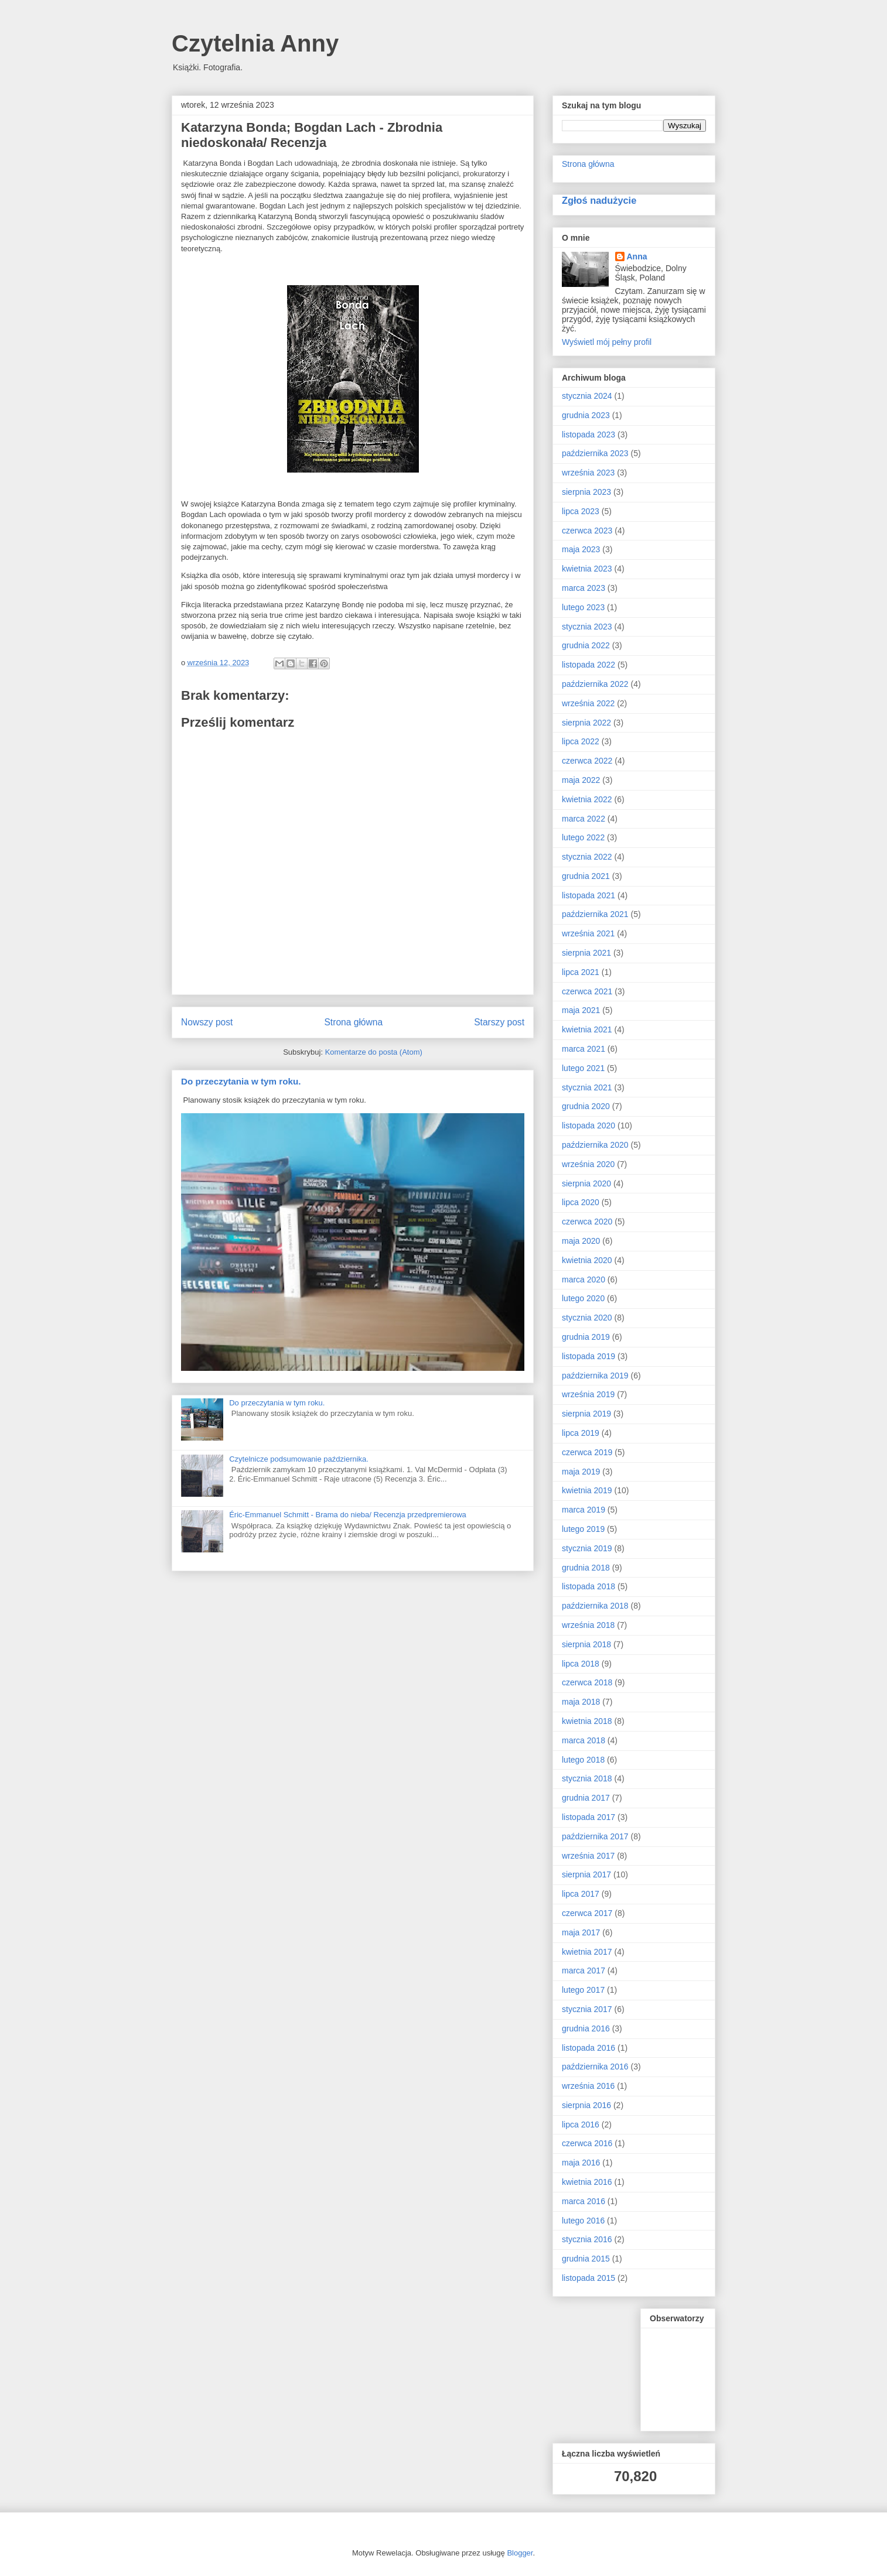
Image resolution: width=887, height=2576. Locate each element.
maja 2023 (581, 549)
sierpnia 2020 (586, 1183)
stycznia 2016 (587, 2239)
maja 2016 (581, 2162)
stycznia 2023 (587, 626)
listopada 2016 (588, 2047)
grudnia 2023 (586, 415)
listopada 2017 (588, 1817)
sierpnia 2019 (586, 1413)
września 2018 (588, 1625)
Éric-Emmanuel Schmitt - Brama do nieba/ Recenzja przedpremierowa (347, 1514)
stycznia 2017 (587, 2009)
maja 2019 (581, 1471)
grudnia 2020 (586, 1106)
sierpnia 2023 (586, 492)
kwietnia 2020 (587, 1260)
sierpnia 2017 (586, 1874)
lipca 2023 (580, 511)
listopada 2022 (588, 664)
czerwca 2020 (587, 1221)
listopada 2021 (588, 895)
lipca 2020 (580, 1202)
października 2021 (595, 914)
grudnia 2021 (586, 876)
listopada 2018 (588, 1586)
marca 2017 (583, 1970)
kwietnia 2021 (587, 1029)
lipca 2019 (580, 1433)
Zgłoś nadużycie (599, 200)
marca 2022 (583, 818)
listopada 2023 (588, 434)
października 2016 (595, 2066)
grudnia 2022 (586, 645)
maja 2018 (581, 1701)
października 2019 (595, 1375)
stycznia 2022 (587, 856)
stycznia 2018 (587, 1778)
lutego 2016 (583, 2220)
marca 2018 (583, 1740)
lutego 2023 (583, 607)
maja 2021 (581, 1010)
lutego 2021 (583, 1068)
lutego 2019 (583, 1529)
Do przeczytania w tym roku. (241, 1081)
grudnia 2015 (586, 2258)
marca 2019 (583, 1509)
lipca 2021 (580, 972)
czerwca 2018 (587, 1682)
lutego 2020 (583, 1298)
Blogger (520, 2552)
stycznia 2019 (587, 1548)
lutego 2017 (583, 1990)
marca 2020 (583, 1279)
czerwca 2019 (587, 1452)
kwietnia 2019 (587, 1490)
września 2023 (588, 472)
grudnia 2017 (586, 1797)
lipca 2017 (580, 1893)
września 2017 (588, 1855)
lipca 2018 (580, 1663)
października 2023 (595, 453)
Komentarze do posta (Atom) (373, 1052)
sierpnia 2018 (586, 1644)
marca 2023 (583, 588)
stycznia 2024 (587, 396)
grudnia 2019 (586, 1337)
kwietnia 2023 (587, 568)
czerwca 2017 (587, 1913)
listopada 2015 (588, 2278)
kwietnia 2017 (587, 1951)
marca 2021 (583, 1048)
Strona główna (353, 1022)
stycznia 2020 (587, 1317)
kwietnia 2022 (587, 799)
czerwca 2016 (587, 2143)
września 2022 (588, 703)
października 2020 (595, 1145)
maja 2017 (581, 1932)
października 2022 (595, 684)
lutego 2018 (583, 1759)
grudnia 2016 (586, 2028)
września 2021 (588, 933)
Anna (637, 256)
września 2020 (588, 1164)
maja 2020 (581, 1241)
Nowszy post (207, 1022)
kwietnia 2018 (587, 1721)
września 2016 (588, 2086)
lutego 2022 (583, 837)
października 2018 (595, 1605)
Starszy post (499, 1022)
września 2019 (588, 1394)
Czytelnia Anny (255, 43)
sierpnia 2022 (586, 722)
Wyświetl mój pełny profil (606, 342)
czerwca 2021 (587, 991)
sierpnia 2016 (586, 2105)
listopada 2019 (588, 1356)
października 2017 (595, 1836)
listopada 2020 (588, 1125)
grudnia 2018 (586, 1567)
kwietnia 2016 (587, 2182)
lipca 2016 (580, 2124)
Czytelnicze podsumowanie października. (299, 1459)
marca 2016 (583, 2201)
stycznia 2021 (587, 1087)
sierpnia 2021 (586, 952)
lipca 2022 (580, 741)
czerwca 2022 (587, 760)
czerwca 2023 (587, 530)
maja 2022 (581, 780)
